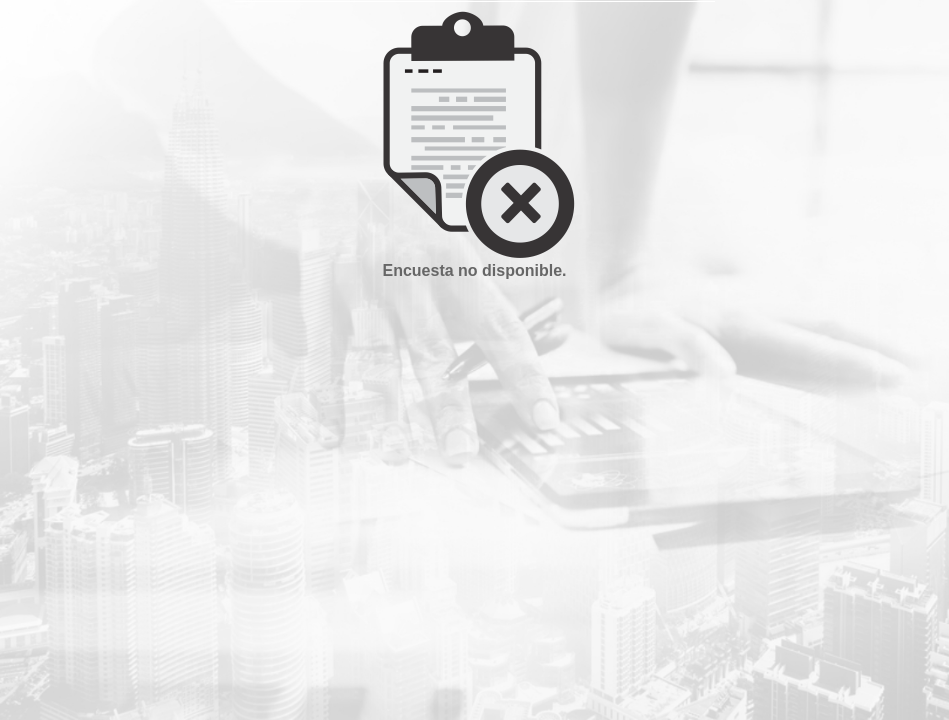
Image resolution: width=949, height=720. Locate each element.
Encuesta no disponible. (474, 270)
